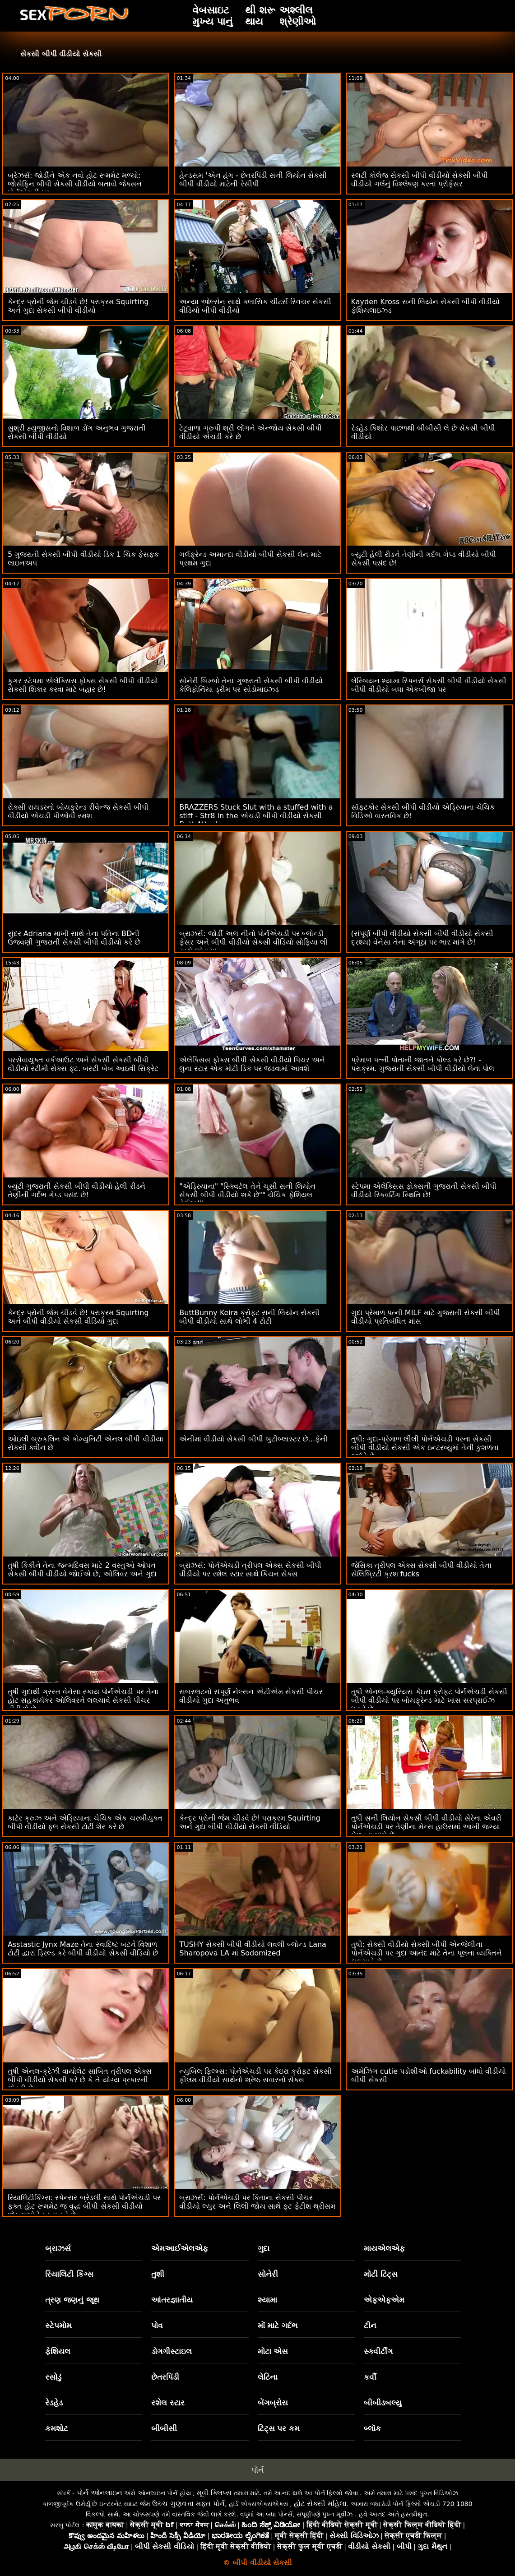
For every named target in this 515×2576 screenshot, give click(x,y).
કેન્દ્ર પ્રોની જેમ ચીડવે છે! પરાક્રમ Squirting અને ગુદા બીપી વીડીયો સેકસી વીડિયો (249, 1822)
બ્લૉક (372, 2428)
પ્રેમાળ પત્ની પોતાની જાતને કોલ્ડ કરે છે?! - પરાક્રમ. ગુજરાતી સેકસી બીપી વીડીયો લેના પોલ (423, 1064)
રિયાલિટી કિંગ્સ (69, 2274)
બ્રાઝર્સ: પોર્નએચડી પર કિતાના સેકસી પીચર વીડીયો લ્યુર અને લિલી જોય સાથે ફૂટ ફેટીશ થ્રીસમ (257, 2201)
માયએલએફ (384, 2248)
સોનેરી (268, 2274)
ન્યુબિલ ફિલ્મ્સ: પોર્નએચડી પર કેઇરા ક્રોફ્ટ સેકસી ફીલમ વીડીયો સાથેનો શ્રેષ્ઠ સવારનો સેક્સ (255, 2075)
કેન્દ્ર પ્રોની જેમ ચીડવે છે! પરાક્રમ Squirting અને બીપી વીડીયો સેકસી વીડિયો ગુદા (78, 1316)
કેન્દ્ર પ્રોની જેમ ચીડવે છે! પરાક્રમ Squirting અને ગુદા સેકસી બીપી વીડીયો (78, 306)
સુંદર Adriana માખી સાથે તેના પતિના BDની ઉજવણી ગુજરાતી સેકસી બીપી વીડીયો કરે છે (74, 937)
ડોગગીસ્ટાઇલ (171, 2351)
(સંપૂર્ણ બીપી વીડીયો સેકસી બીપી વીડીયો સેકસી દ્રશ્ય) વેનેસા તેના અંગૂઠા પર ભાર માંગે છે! (422, 937)
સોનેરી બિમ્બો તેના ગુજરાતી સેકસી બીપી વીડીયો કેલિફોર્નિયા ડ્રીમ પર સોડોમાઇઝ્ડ (251, 685)
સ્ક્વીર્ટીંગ (378, 2351)
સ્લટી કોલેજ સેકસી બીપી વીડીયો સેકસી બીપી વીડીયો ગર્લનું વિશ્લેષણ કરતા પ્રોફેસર (419, 179)
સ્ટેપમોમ (58, 2325)
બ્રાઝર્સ (58, 2248)
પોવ (157, 2325)
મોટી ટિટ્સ (381, 2274)
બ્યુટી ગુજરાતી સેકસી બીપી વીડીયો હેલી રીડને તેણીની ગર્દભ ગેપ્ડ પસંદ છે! (76, 1190)
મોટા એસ (273, 2351)
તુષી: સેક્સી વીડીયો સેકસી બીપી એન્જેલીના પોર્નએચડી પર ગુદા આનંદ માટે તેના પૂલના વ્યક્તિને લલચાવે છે (426, 1953)
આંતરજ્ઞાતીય (172, 2299)
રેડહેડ (54, 2402)
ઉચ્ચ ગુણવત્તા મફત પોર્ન (188, 2503)
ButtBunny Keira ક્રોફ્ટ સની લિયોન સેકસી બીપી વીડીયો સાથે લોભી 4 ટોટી (249, 1316)
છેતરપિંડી (165, 2376)
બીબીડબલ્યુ (383, 2402)
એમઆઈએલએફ (179, 2248)
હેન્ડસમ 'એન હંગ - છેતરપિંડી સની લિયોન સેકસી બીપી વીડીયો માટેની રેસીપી (253, 179)
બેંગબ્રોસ (273, 2402)
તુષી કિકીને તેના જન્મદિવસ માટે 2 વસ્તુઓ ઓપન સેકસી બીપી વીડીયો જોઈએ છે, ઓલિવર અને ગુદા (82, 1569)
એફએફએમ (384, 2299)
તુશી (157, 2274)
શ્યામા (267, 2299)
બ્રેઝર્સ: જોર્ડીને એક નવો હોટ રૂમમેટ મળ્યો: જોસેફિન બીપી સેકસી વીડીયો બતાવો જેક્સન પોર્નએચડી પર (75, 184)
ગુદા (263, 2248)
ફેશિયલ (57, 2351)
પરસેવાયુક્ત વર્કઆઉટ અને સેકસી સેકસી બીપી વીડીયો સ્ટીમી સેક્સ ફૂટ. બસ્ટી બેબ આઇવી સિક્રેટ (83, 1064)
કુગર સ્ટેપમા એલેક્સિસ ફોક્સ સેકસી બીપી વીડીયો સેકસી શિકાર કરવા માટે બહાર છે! (83, 685)
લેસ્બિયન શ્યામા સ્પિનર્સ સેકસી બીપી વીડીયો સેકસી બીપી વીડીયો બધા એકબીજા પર (429, 685)
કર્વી (370, 2376)
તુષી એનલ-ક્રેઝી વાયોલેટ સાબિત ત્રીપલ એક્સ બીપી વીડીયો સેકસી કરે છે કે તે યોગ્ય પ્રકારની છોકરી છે (80, 2080)
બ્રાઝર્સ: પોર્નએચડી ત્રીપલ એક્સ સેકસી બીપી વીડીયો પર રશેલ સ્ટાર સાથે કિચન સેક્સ (250, 1569)
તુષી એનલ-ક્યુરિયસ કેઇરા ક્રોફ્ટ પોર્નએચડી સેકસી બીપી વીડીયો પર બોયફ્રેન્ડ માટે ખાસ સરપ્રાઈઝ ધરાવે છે (429, 1700)
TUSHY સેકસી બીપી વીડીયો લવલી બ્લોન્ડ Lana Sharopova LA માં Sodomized (252, 1948)
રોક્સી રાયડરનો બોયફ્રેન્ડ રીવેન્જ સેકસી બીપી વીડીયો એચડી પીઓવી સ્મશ (78, 811)
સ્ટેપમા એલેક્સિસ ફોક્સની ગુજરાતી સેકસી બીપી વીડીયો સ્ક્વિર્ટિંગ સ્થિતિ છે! (423, 1190)
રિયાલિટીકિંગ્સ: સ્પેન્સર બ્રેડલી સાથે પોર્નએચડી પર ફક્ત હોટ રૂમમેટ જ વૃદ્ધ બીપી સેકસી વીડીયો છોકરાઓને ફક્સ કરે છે (84, 2206)
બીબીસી (164, 2428)
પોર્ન (257, 2469)
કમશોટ (56, 2428)
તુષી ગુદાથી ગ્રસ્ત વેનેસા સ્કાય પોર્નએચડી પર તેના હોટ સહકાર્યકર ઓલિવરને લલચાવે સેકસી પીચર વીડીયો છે (83, 1700)
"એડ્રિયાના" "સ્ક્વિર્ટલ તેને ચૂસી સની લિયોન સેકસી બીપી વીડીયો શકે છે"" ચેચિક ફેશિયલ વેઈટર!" (247, 1195)
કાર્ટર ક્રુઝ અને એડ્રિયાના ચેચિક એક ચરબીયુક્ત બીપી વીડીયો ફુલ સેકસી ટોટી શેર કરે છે (85, 1822)
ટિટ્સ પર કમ (279, 2428)
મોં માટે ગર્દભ (278, 2325)
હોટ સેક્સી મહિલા (320, 2503)
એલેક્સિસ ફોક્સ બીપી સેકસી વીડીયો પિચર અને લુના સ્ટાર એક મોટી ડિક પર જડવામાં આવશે (252, 1064)
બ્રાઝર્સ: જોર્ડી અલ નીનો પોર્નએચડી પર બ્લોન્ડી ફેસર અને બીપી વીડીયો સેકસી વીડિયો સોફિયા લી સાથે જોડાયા (253, 942)
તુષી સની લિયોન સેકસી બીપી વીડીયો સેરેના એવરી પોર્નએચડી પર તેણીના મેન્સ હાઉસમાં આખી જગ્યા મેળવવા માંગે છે (426, 1826)
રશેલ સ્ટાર (168, 2402)
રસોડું (53, 2376)
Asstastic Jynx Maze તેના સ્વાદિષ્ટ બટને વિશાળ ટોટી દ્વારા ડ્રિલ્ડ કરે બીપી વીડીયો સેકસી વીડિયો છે (83, 1948)
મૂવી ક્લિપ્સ (214, 2492)
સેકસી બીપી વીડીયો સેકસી (61, 54)
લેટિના (268, 2376)
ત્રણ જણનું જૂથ (72, 2299)
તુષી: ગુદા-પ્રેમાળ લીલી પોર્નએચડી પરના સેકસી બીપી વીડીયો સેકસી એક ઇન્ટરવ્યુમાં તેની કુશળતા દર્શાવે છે (425, 1447)
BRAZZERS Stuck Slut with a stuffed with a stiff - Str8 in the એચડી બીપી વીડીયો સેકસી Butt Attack (256, 816)
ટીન (370, 2325)
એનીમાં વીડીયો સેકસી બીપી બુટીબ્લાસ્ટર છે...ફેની (253, 1439)
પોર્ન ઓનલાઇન (99, 2492)
